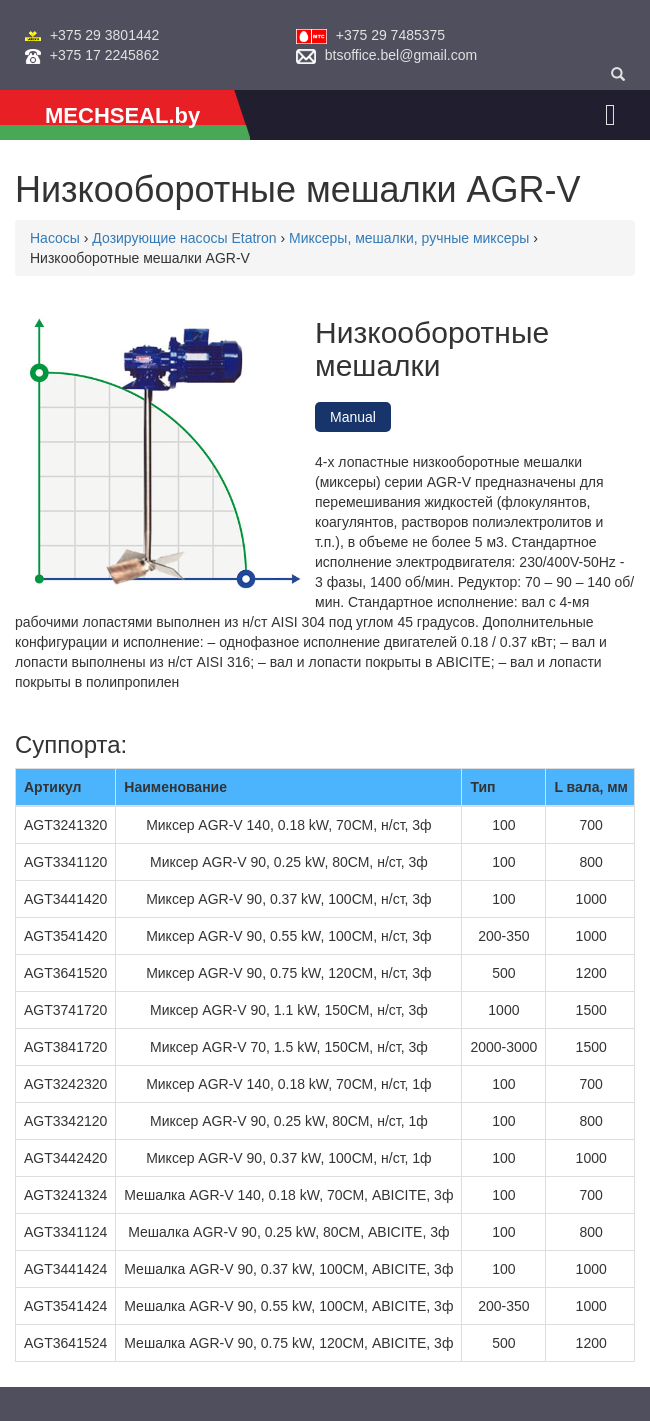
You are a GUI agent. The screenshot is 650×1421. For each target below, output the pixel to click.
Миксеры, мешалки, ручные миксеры (409, 238)
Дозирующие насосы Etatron (184, 238)
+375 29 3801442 (104, 35)
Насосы (55, 238)
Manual (353, 417)
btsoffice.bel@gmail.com (401, 55)
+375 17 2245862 (104, 55)
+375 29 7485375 (390, 35)
